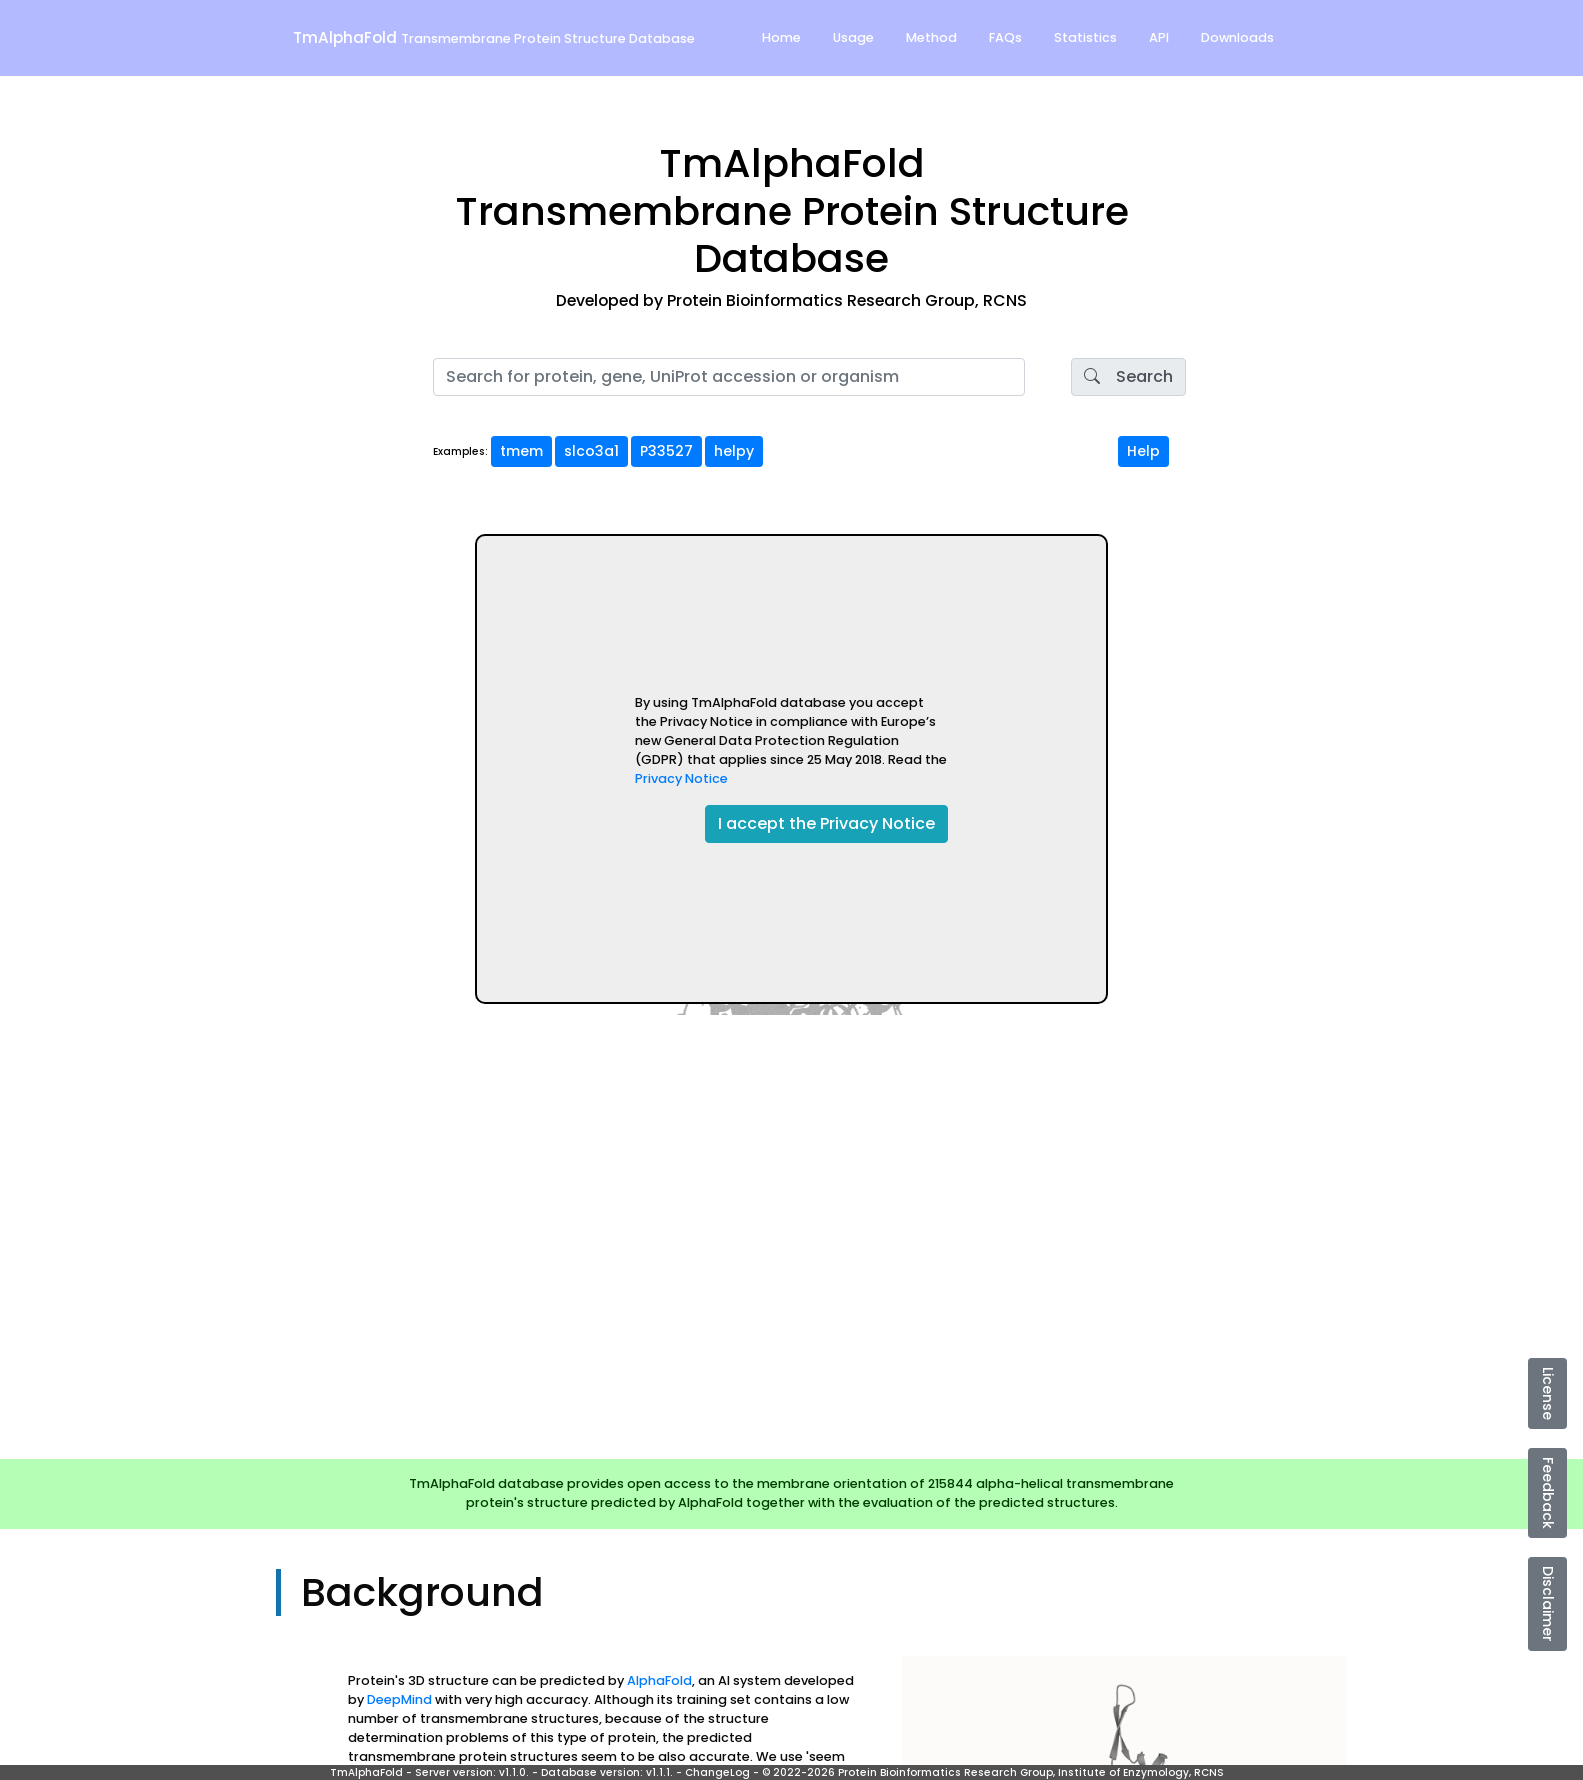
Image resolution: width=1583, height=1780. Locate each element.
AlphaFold (659, 1680)
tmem (521, 451)
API (1159, 37)
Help (1143, 451)
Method (931, 37)
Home (781, 37)
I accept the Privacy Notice (826, 823)
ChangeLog (717, 1772)
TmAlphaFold (494, 37)
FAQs (1005, 37)
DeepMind (399, 1699)
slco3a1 (591, 451)
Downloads (1237, 37)
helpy (734, 451)
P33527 (666, 451)
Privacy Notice (681, 778)
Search (1128, 377)
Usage (853, 37)
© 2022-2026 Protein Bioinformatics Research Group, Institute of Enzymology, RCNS (993, 1772)
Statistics (1085, 37)
